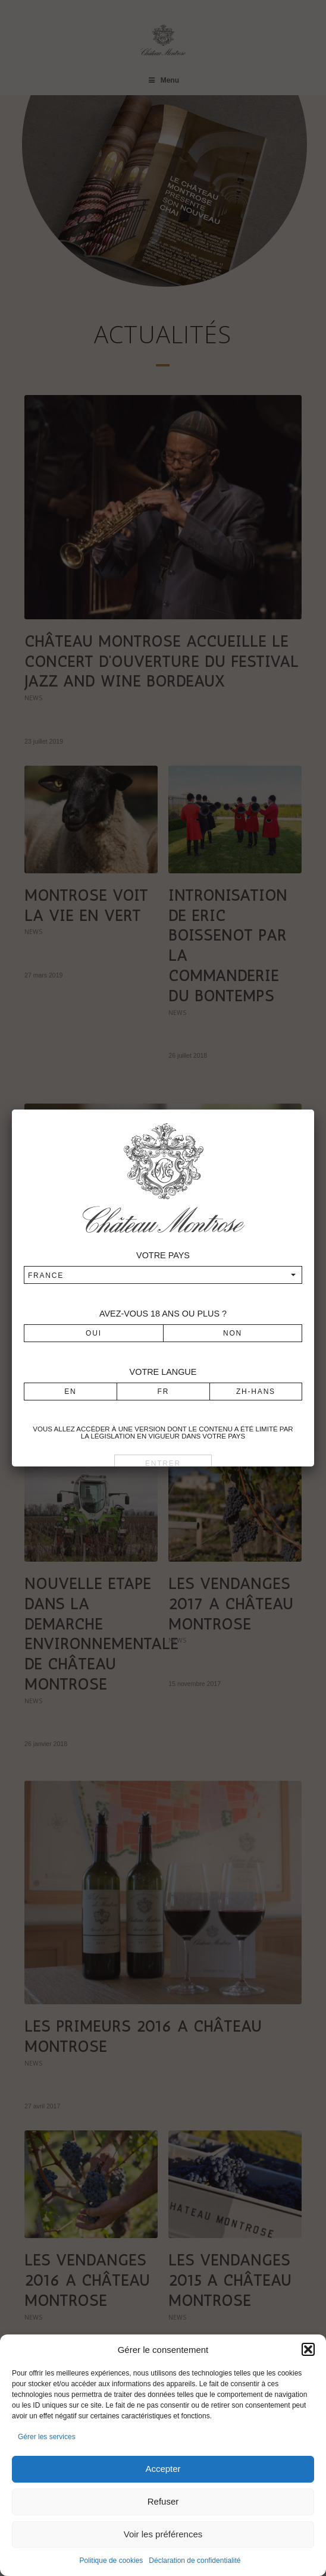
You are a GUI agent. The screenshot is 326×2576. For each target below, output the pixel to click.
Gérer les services (47, 2437)
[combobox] (163, 1275)
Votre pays (163, 1255)
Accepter (162, 2469)
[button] (308, 2349)
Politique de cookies (111, 2560)
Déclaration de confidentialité (194, 2560)
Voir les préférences (163, 2534)
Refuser (163, 2501)
